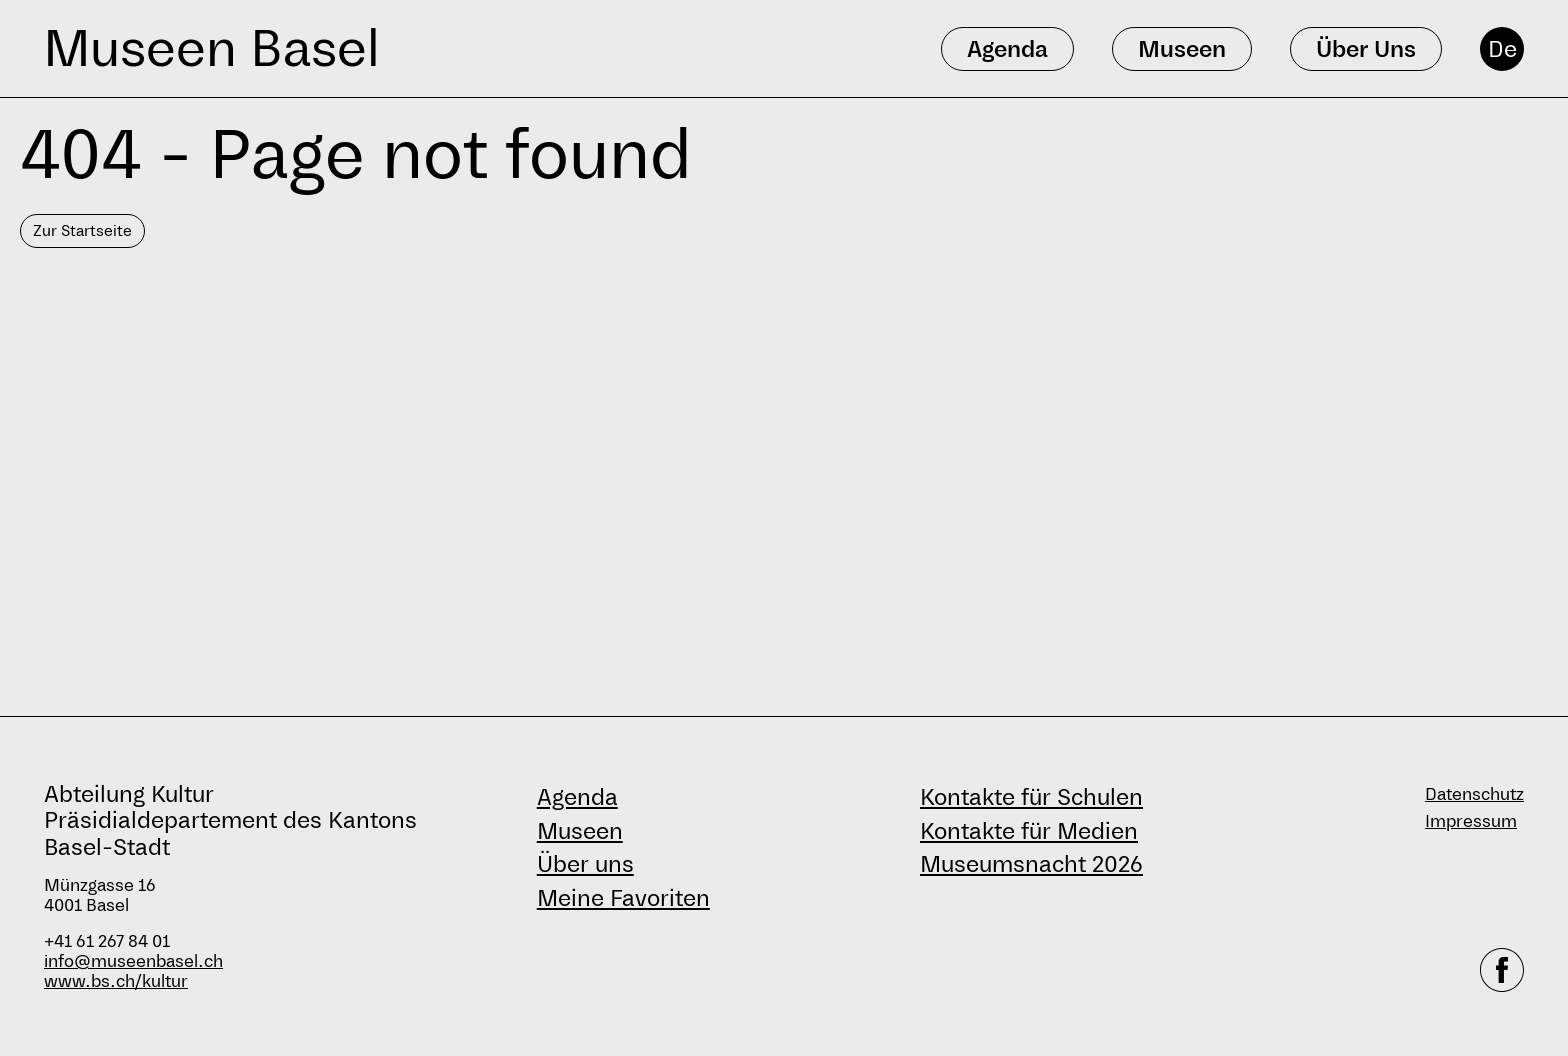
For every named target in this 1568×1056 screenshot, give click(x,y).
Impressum (1471, 821)
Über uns (585, 864)
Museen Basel (211, 48)
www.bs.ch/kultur (116, 981)
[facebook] (1502, 970)
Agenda (577, 797)
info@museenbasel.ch (133, 961)
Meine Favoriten (623, 898)
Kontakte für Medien (1029, 831)
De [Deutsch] (1502, 49)
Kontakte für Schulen (1031, 797)
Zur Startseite (82, 230)
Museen (580, 831)
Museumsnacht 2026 (1031, 864)
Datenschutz (1474, 794)
